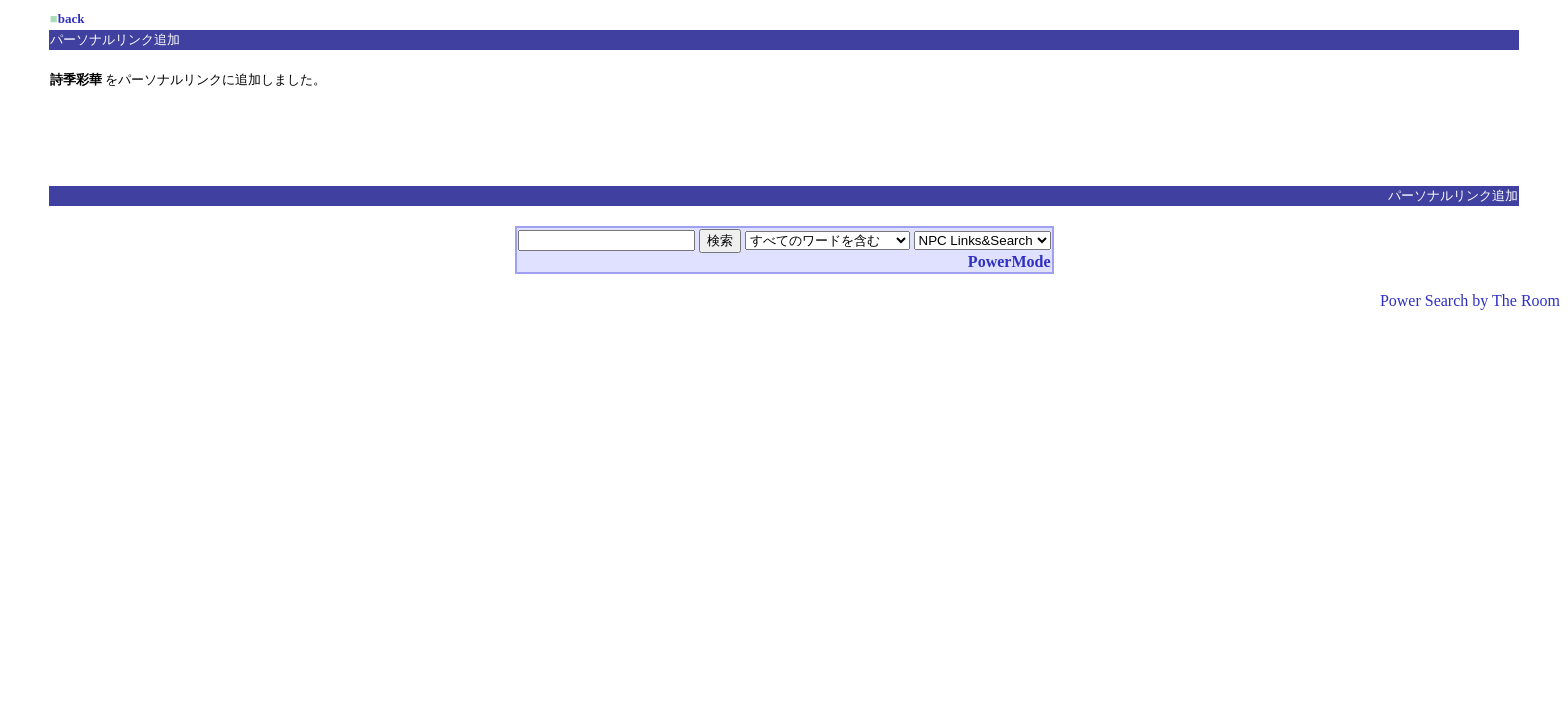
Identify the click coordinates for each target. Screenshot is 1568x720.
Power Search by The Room (1470, 300)
